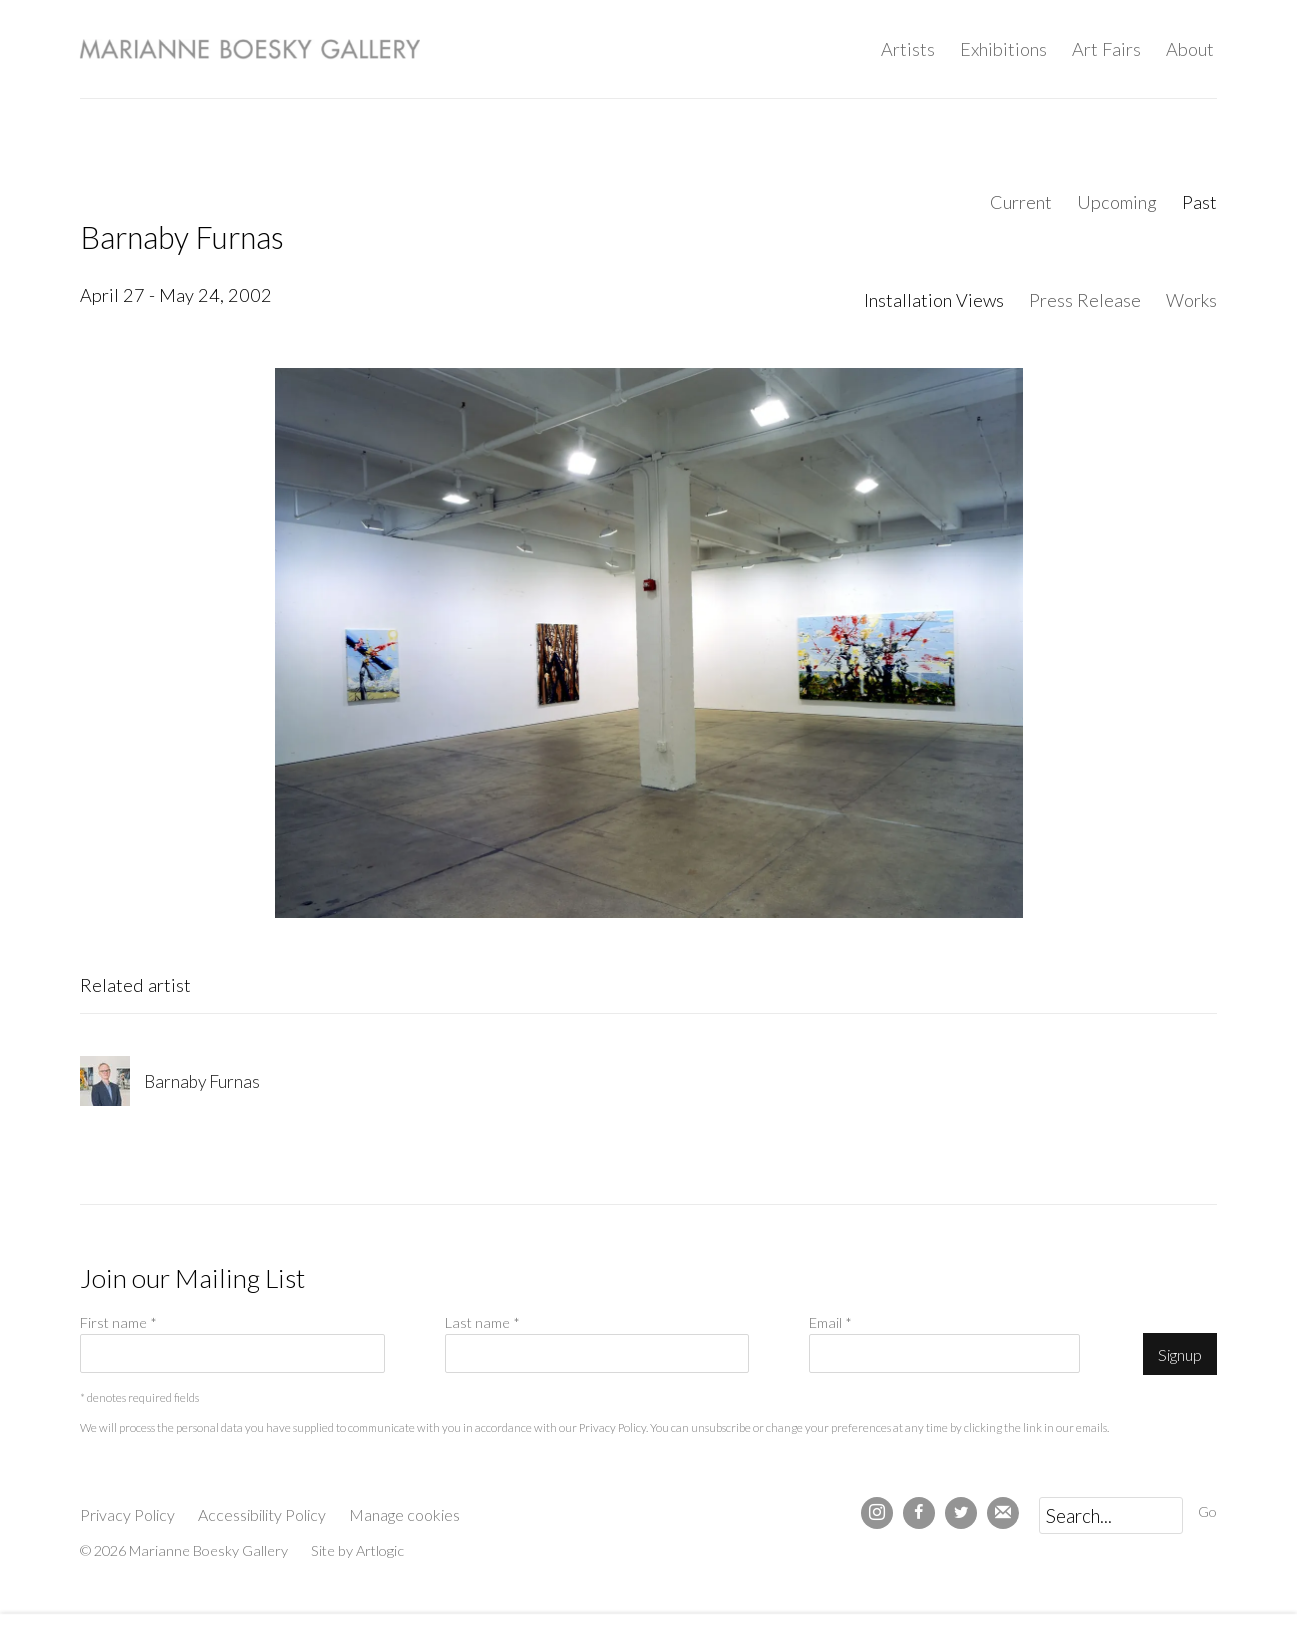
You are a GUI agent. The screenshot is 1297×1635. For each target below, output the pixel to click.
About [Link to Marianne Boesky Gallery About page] (1190, 49)
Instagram (877, 1513)
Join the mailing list (1003, 1513)
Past (1199, 202)
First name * (118, 1322)
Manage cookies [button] (404, 1514)
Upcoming (1117, 202)
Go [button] (1207, 1511)
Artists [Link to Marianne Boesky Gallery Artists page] (908, 49)
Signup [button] (1180, 1354)
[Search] (1111, 1515)
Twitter (961, 1513)
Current (1021, 202)
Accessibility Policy (262, 1514)
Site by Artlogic (357, 1550)
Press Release (1085, 300)
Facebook (919, 1513)
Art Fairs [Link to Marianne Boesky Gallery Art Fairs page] (1106, 49)
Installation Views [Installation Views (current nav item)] (934, 300)
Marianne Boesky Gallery (250, 49)
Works (1191, 300)
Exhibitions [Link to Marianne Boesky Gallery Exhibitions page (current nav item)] (1003, 49)
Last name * (482, 1322)
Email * (830, 1322)
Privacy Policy (612, 1427)
